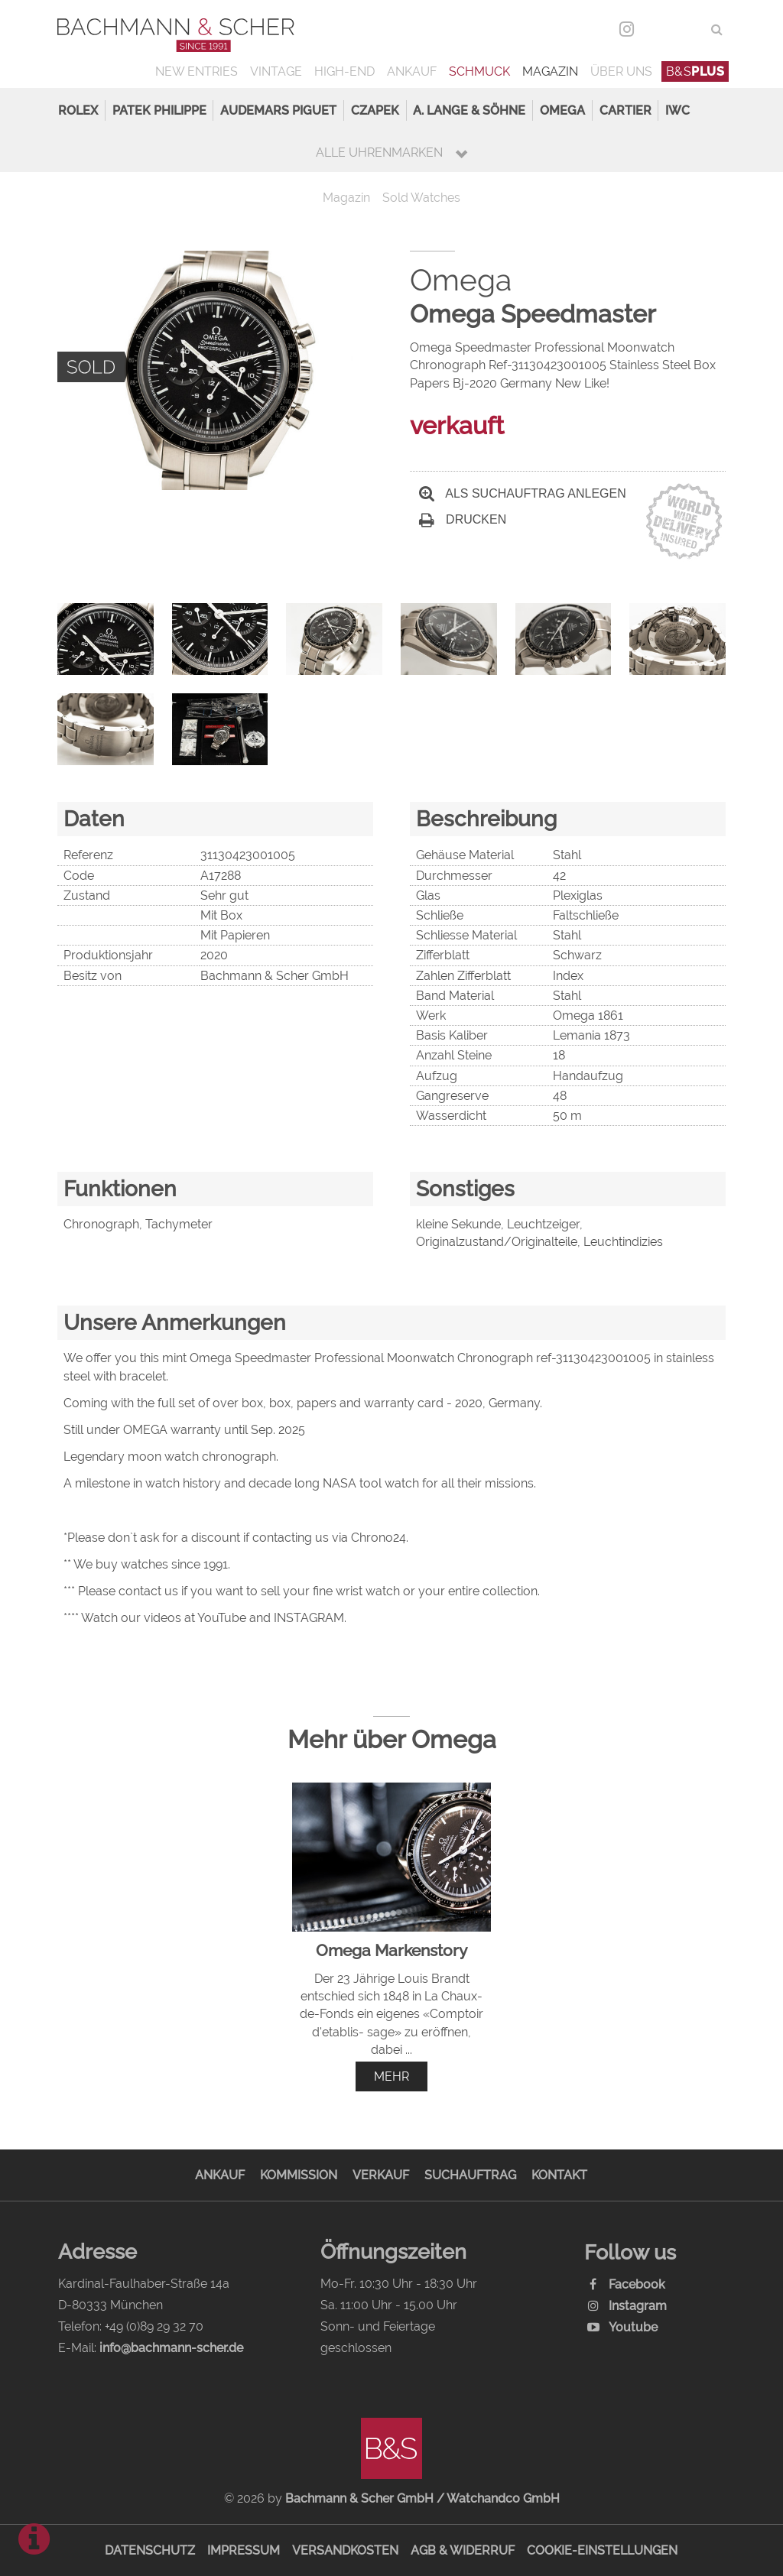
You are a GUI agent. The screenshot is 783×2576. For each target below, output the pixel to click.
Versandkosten (345, 2550)
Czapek (375, 110)
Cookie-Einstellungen (602, 2550)
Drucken (462, 519)
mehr (391, 2076)
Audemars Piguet (278, 110)
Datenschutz (150, 2550)
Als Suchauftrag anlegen (522, 493)
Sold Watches (421, 197)
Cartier (625, 110)
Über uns (621, 71)
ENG (689, 29)
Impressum (243, 2550)
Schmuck (479, 71)
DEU (658, 29)
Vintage (276, 71)
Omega (562, 110)
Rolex (78, 110)
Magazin (550, 71)
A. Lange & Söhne (469, 110)
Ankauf (412, 71)
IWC (677, 110)
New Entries (196, 71)
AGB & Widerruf (463, 2550)
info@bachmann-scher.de (171, 2348)
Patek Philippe (159, 110)
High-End (344, 71)
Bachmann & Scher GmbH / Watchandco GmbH (422, 2498)
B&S (695, 71)
